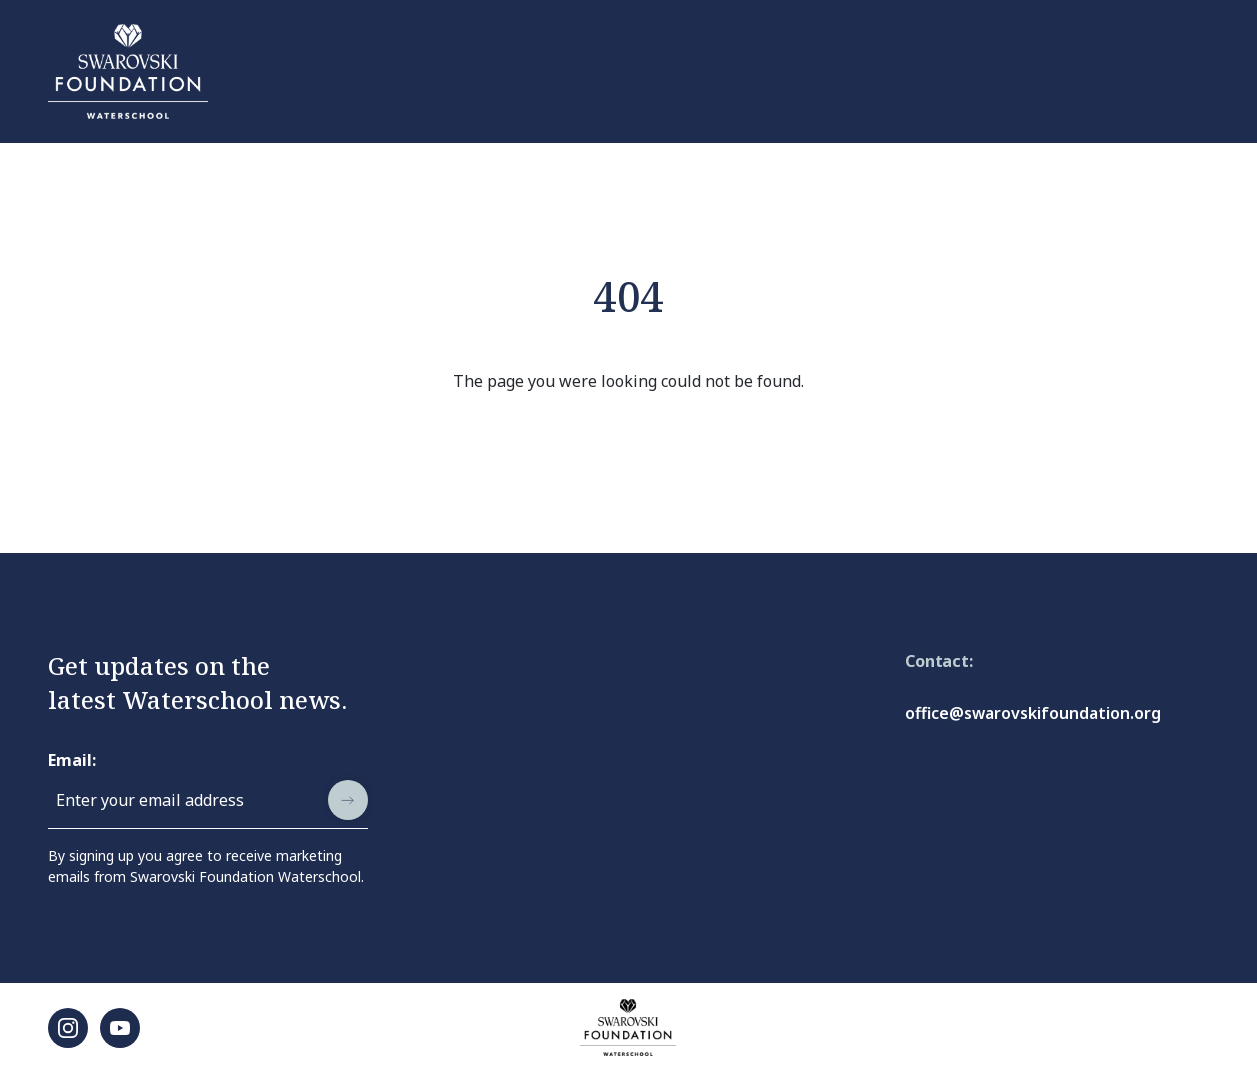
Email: (72, 760)
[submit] (348, 800)
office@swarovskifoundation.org (1033, 713)
